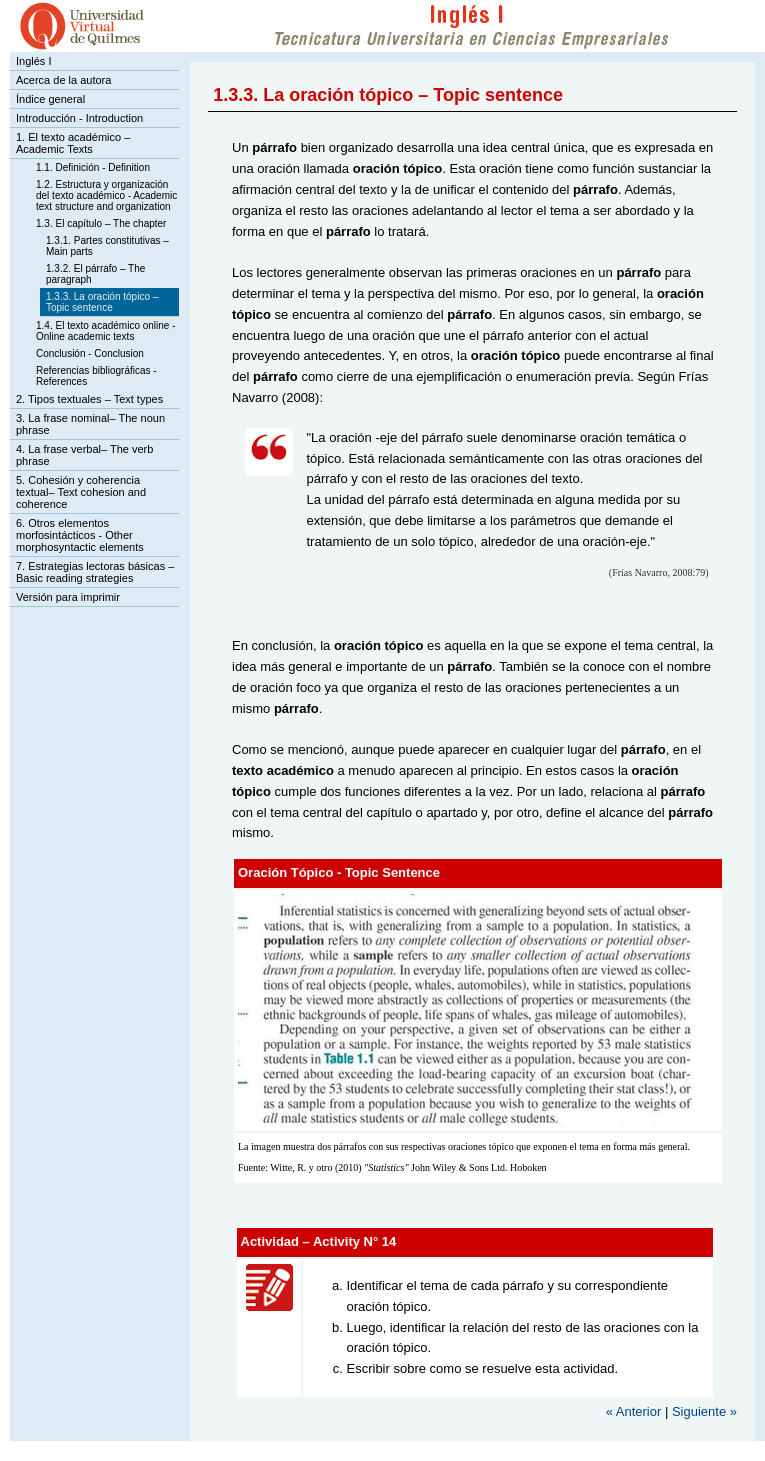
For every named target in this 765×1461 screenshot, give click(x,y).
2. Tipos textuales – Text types (89, 399)
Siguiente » (704, 1411)
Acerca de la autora (63, 80)
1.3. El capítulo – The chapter (101, 223)
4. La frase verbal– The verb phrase (84, 455)
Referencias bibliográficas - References (96, 376)
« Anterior (634, 1411)
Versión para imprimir (68, 597)
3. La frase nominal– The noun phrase (90, 424)
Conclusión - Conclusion (90, 353)
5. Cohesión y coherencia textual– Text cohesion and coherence (81, 492)
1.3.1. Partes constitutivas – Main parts (107, 246)
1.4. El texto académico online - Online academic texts (106, 331)
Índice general (50, 99)
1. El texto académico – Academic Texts (73, 143)
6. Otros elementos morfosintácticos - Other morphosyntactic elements (80, 535)
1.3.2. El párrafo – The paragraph (95, 274)
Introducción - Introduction (79, 118)
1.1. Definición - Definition (93, 167)
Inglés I (33, 61)
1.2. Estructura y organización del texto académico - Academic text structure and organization (106, 195)
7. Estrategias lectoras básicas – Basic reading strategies (95, 572)
